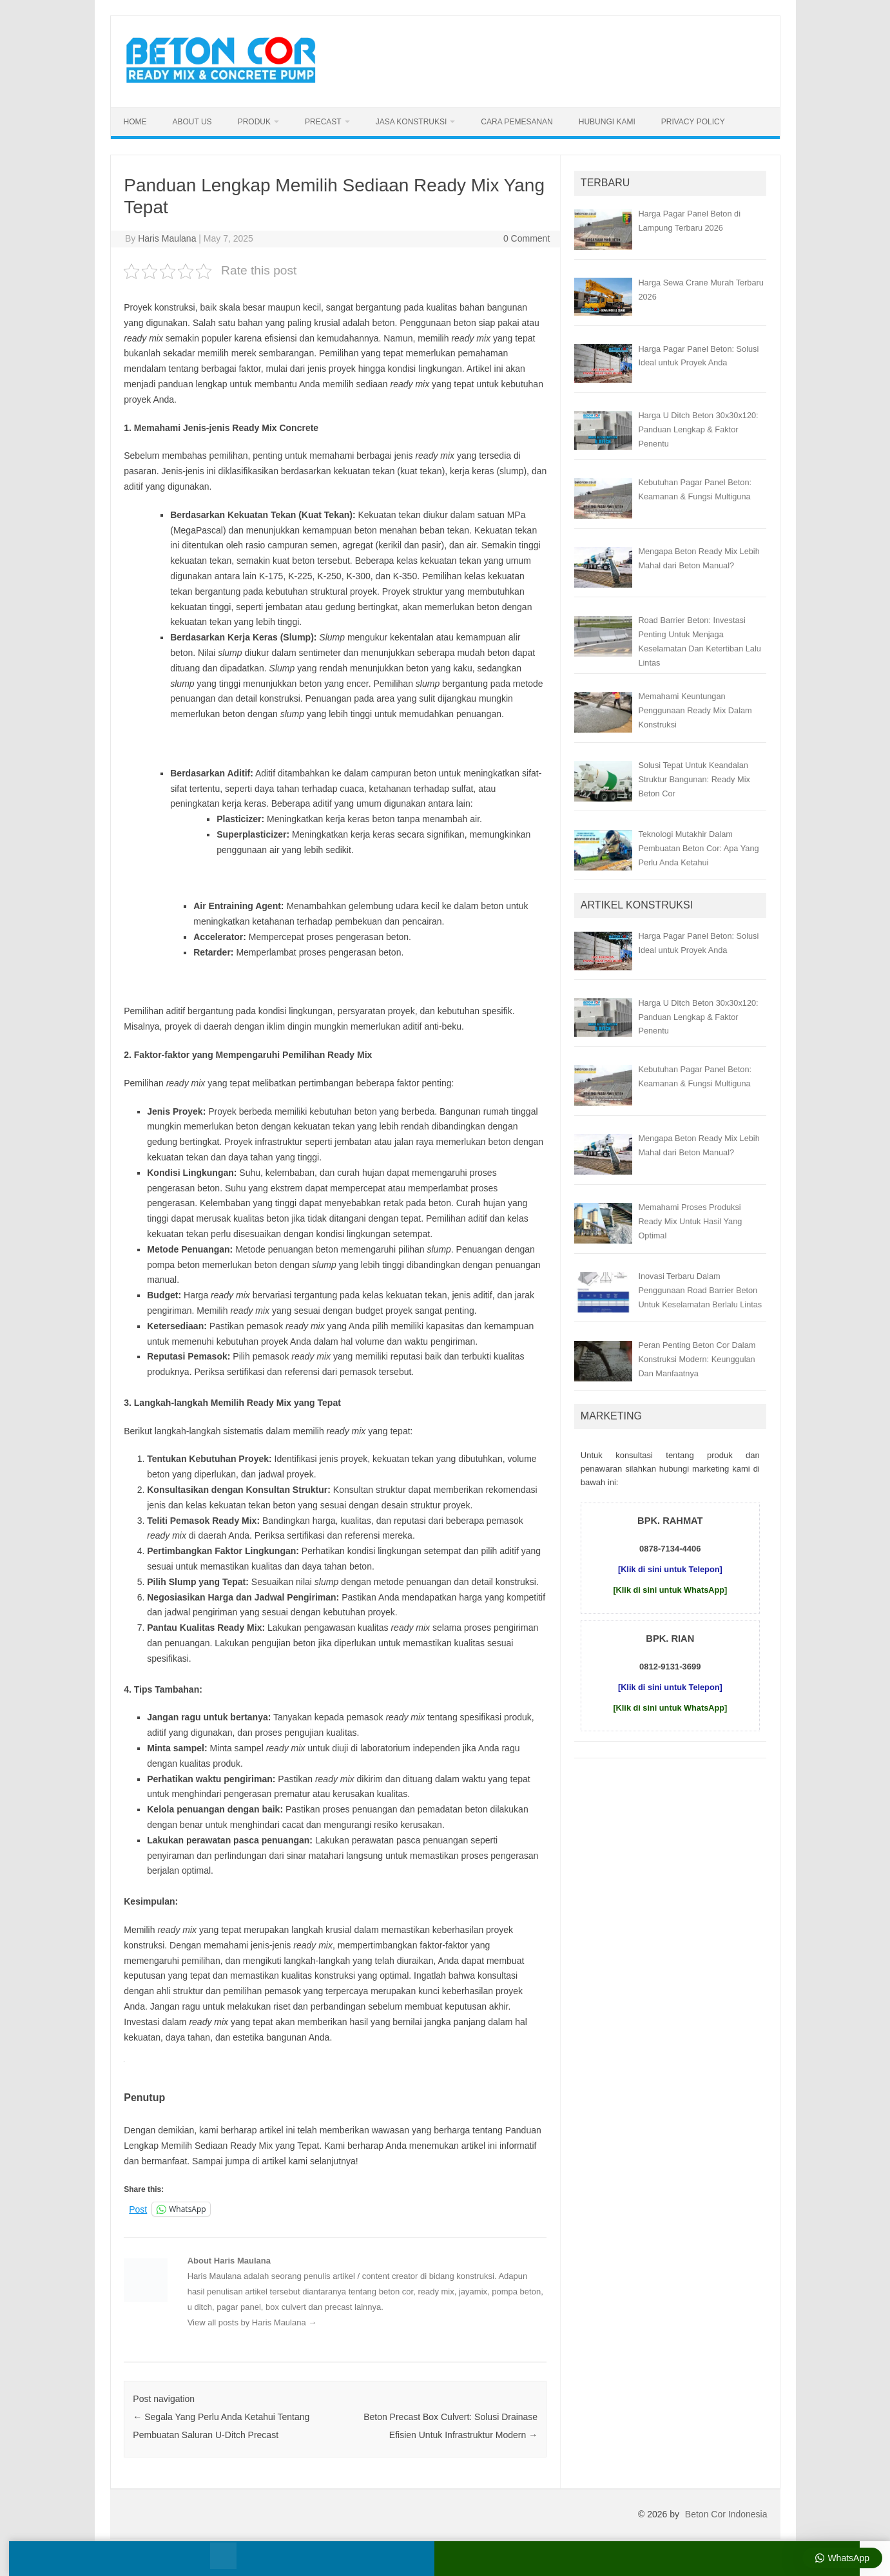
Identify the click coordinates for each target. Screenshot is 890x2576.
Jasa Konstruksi (411, 121)
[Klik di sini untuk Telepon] (670, 1569)
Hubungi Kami (607, 121)
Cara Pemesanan (516, 121)
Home (135, 121)
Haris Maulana (167, 238)
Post (138, 2209)
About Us (192, 121)
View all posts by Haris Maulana (252, 2322)
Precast (323, 121)
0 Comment (526, 238)
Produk (254, 121)
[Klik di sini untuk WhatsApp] (670, 1590)
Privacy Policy (693, 121)
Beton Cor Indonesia (726, 2514)
